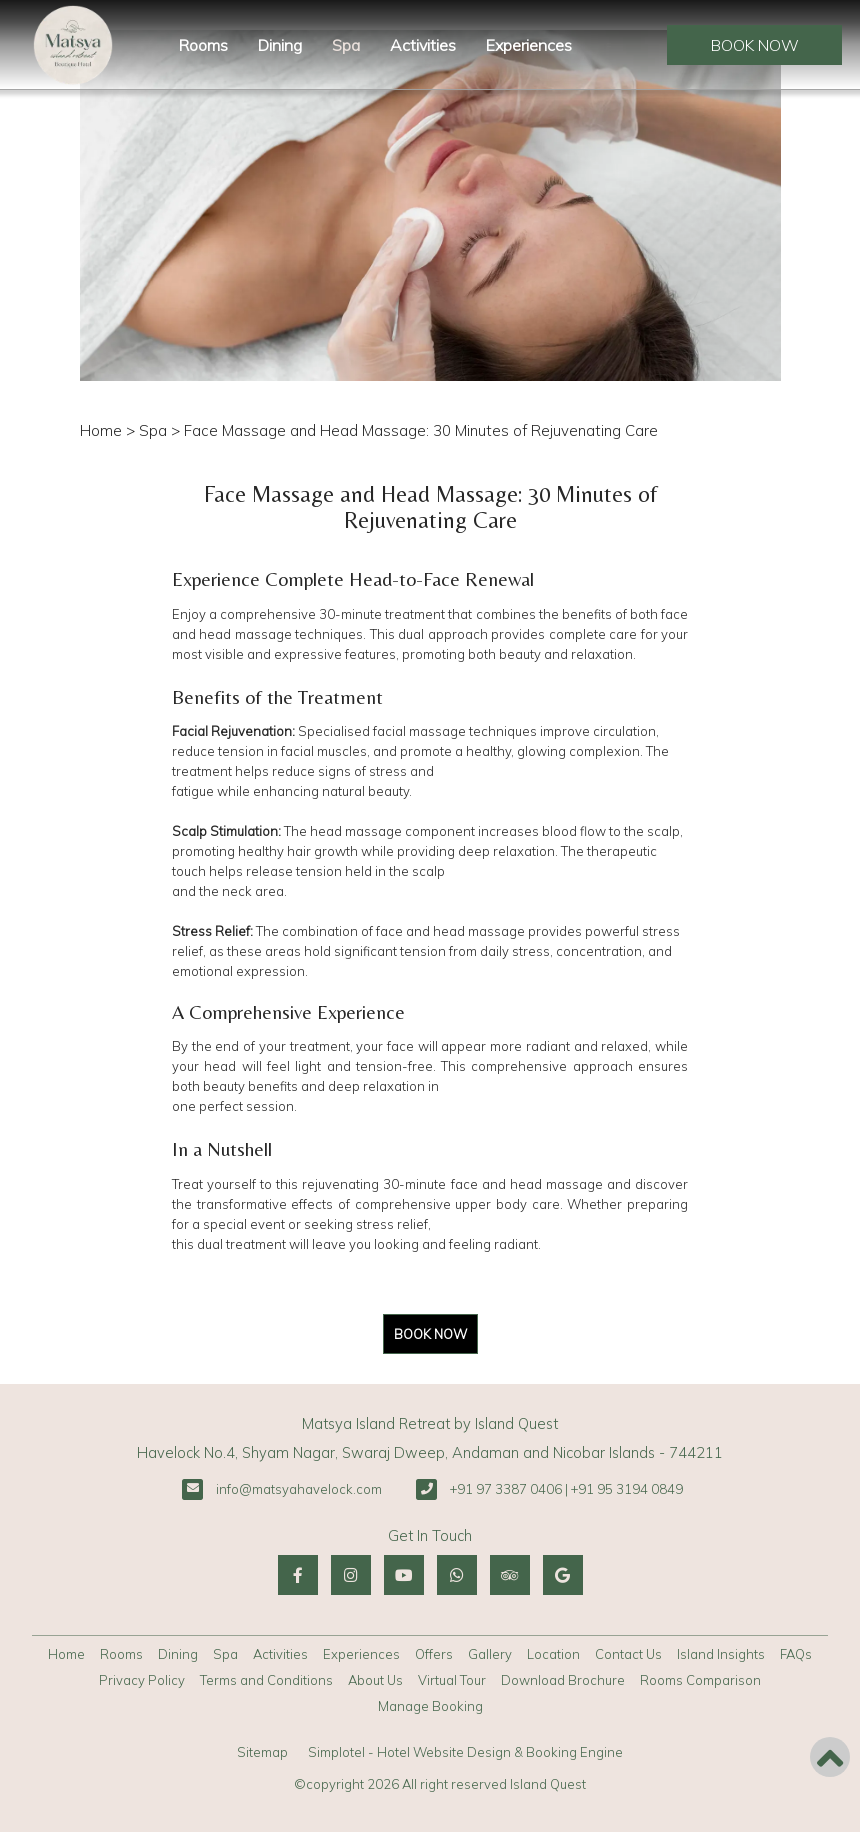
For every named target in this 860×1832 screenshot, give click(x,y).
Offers (434, 1654)
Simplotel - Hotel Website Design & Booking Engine (465, 1752)
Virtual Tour (452, 1680)
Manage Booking (430, 1706)
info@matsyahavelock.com (299, 1489)
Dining (280, 45)
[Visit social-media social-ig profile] (351, 1575)
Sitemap (262, 1752)
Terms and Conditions (266, 1680)
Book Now (755, 45)
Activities (423, 45)
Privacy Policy (142, 1680)
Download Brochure (563, 1680)
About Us (375, 1680)
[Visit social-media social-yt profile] (404, 1575)
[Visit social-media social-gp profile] (563, 1575)
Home (101, 430)
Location (553, 1654)
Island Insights (721, 1654)
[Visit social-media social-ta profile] (510, 1575)
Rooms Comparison (700, 1680)
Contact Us (628, 1654)
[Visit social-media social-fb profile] (298, 1575)
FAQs (796, 1654)
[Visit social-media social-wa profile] (457, 1575)
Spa (346, 45)
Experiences (529, 45)
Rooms (203, 45)
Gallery (490, 1654)
